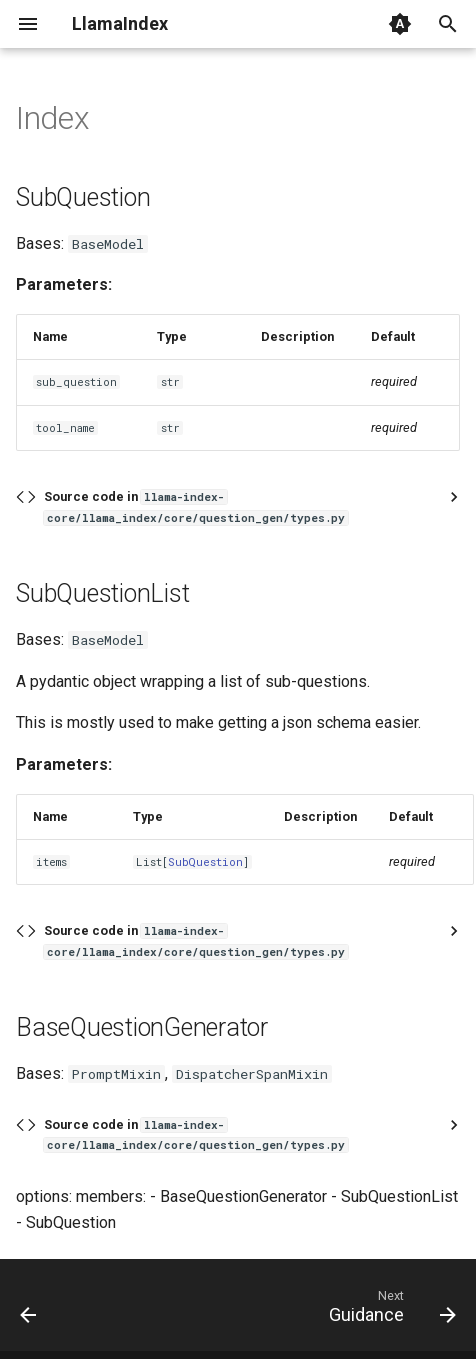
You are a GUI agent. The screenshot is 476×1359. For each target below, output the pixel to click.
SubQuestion (205, 862)
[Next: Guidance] (389, 1311)
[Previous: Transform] (29, 1311)
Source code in (196, 506)
